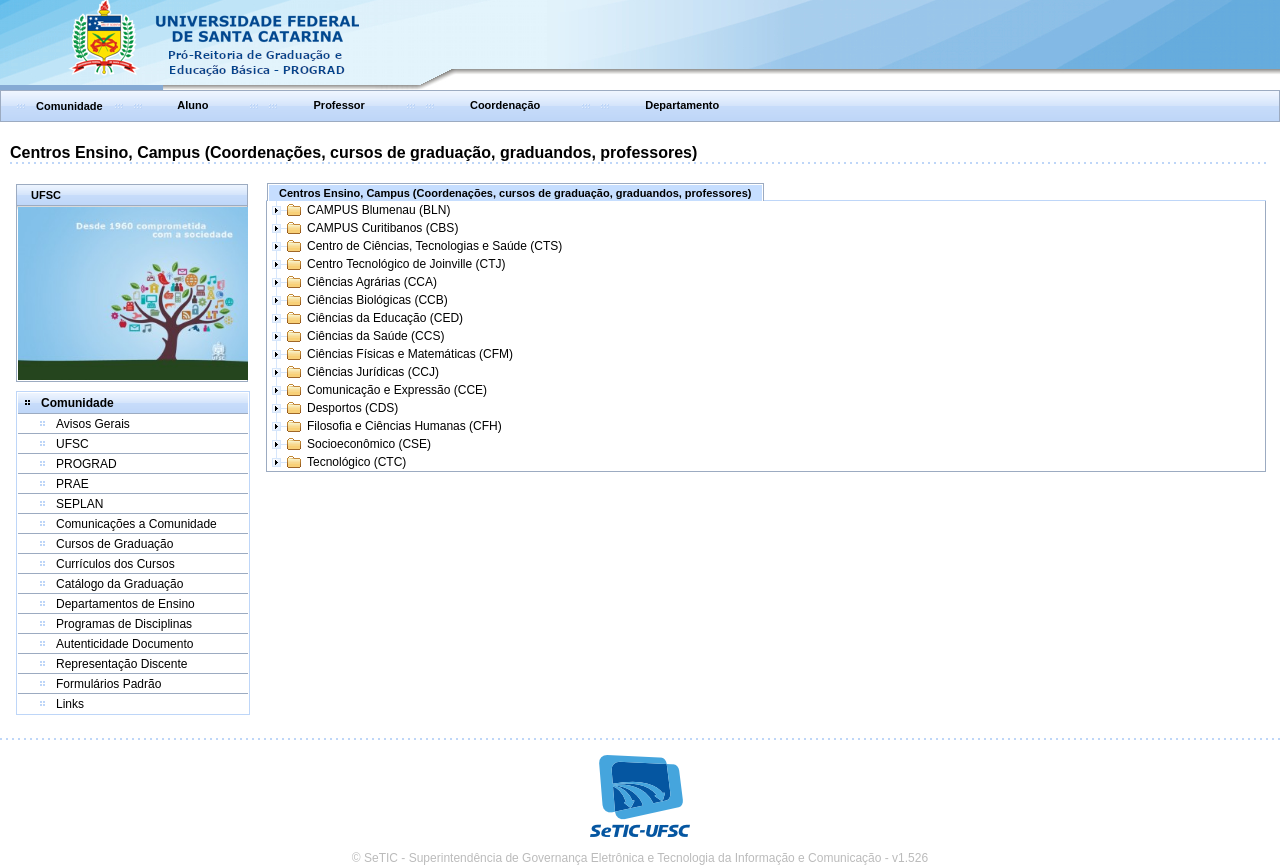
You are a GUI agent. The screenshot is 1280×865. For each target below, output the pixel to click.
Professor (339, 105)
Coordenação (505, 105)
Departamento (682, 105)
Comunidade (69, 106)
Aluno (192, 105)
